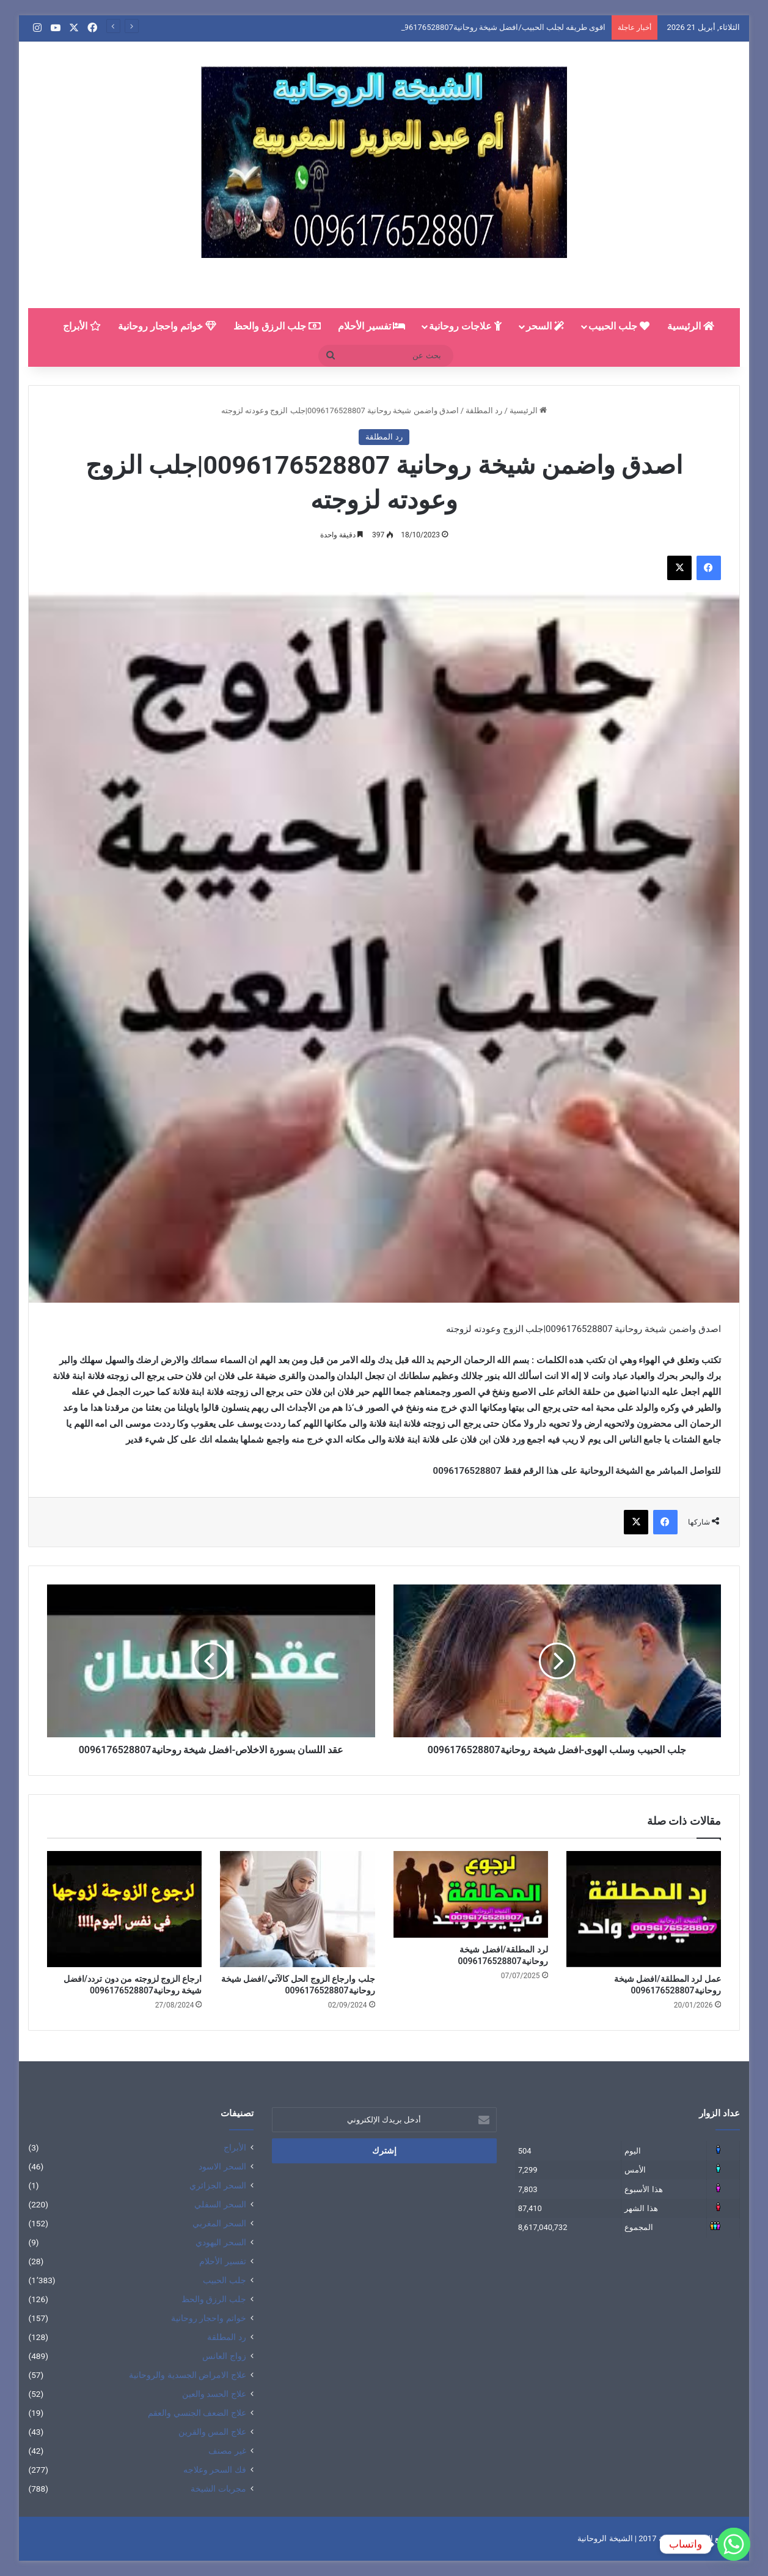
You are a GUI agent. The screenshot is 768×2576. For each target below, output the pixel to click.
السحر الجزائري (217, 2185)
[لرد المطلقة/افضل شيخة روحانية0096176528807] (470, 1894)
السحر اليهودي (221, 2242)
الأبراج (82, 326)
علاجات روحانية (465, 326)
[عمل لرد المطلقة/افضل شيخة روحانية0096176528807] (643, 1909)
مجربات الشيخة (218, 2488)
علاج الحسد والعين (214, 2394)
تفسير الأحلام (372, 326)
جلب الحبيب (618, 326)
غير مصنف (227, 2451)
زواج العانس (224, 2356)
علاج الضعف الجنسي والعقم (197, 2413)
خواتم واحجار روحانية (167, 326)
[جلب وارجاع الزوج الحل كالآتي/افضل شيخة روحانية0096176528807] (297, 1909)
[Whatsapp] (733, 2544)
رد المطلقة (484, 410)
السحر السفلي (220, 2204)
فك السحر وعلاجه (214, 2470)
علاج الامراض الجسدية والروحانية (187, 2375)
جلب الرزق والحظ (277, 326)
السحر (545, 326)
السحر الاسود (222, 2166)
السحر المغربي (219, 2223)
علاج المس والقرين (212, 2432)
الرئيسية (690, 326)
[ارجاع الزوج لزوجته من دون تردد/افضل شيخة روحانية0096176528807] (124, 1909)
